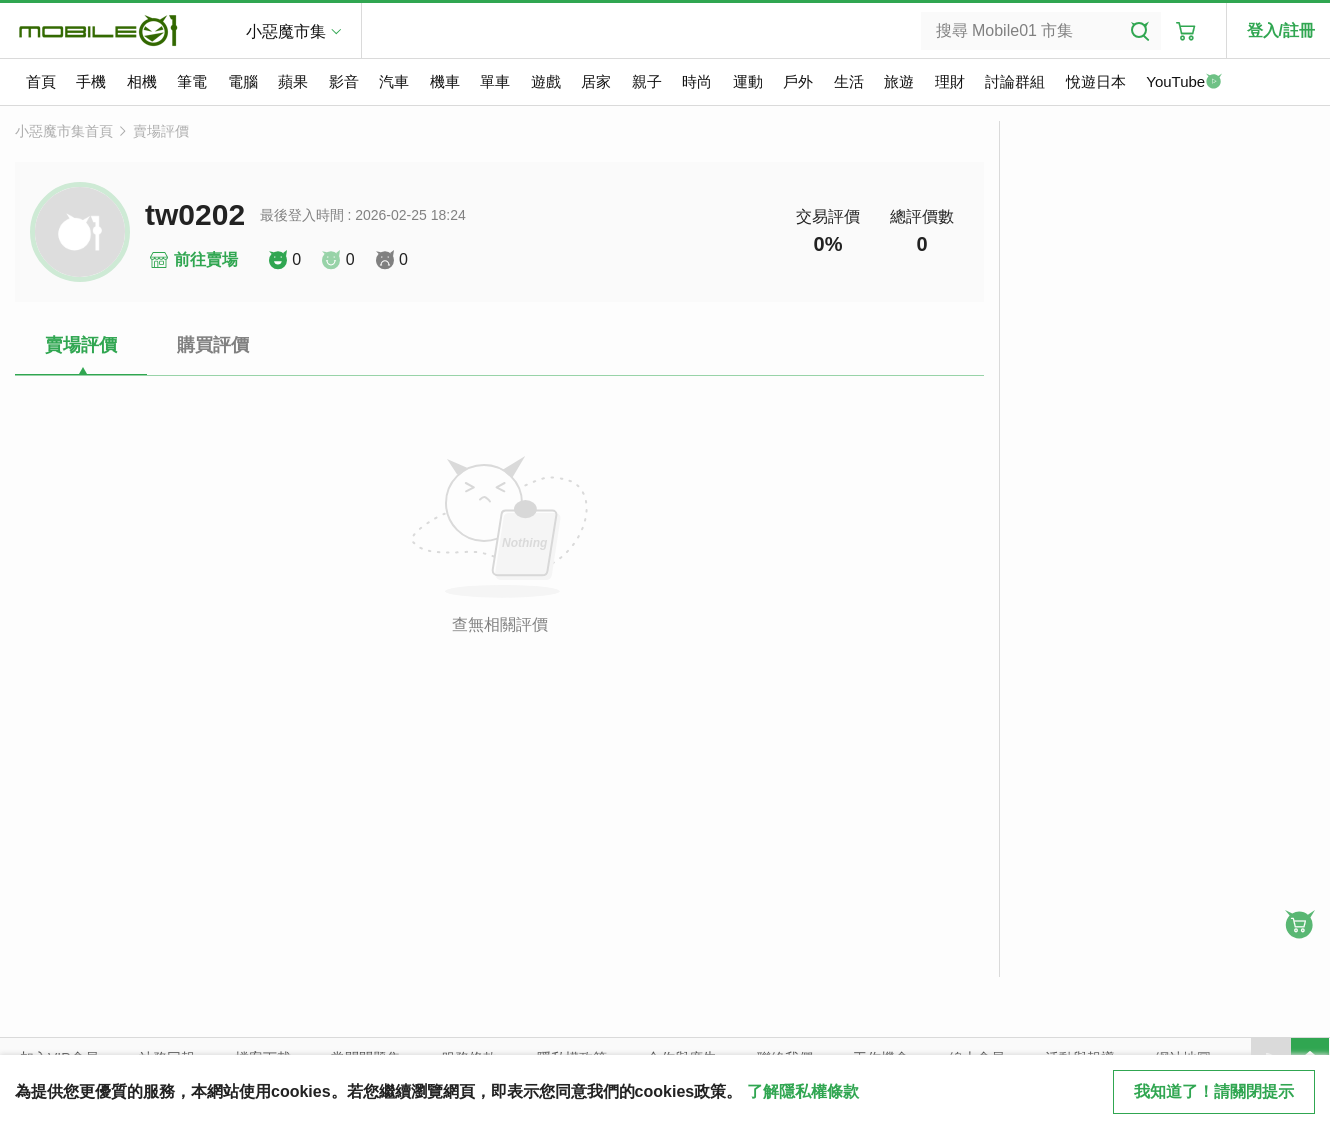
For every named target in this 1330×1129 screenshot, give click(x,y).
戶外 (798, 81)
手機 (91, 81)
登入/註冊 (1281, 30)
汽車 (394, 81)
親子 (647, 81)
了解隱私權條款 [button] (803, 1091)
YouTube (1184, 83)
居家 (596, 81)
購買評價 (213, 345)
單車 (495, 81)
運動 (748, 81)
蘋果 (293, 81)
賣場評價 (161, 131)
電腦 (243, 81)
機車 (445, 81)
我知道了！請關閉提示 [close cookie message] (1214, 1091)
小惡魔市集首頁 (64, 131)
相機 (142, 81)
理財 (950, 81)
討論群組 (1015, 81)
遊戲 (546, 81)
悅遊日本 (1096, 81)
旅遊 (899, 81)
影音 (344, 81)
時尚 (697, 81)
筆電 (192, 81)
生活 (849, 81)
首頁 (41, 81)
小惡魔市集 (286, 31)
